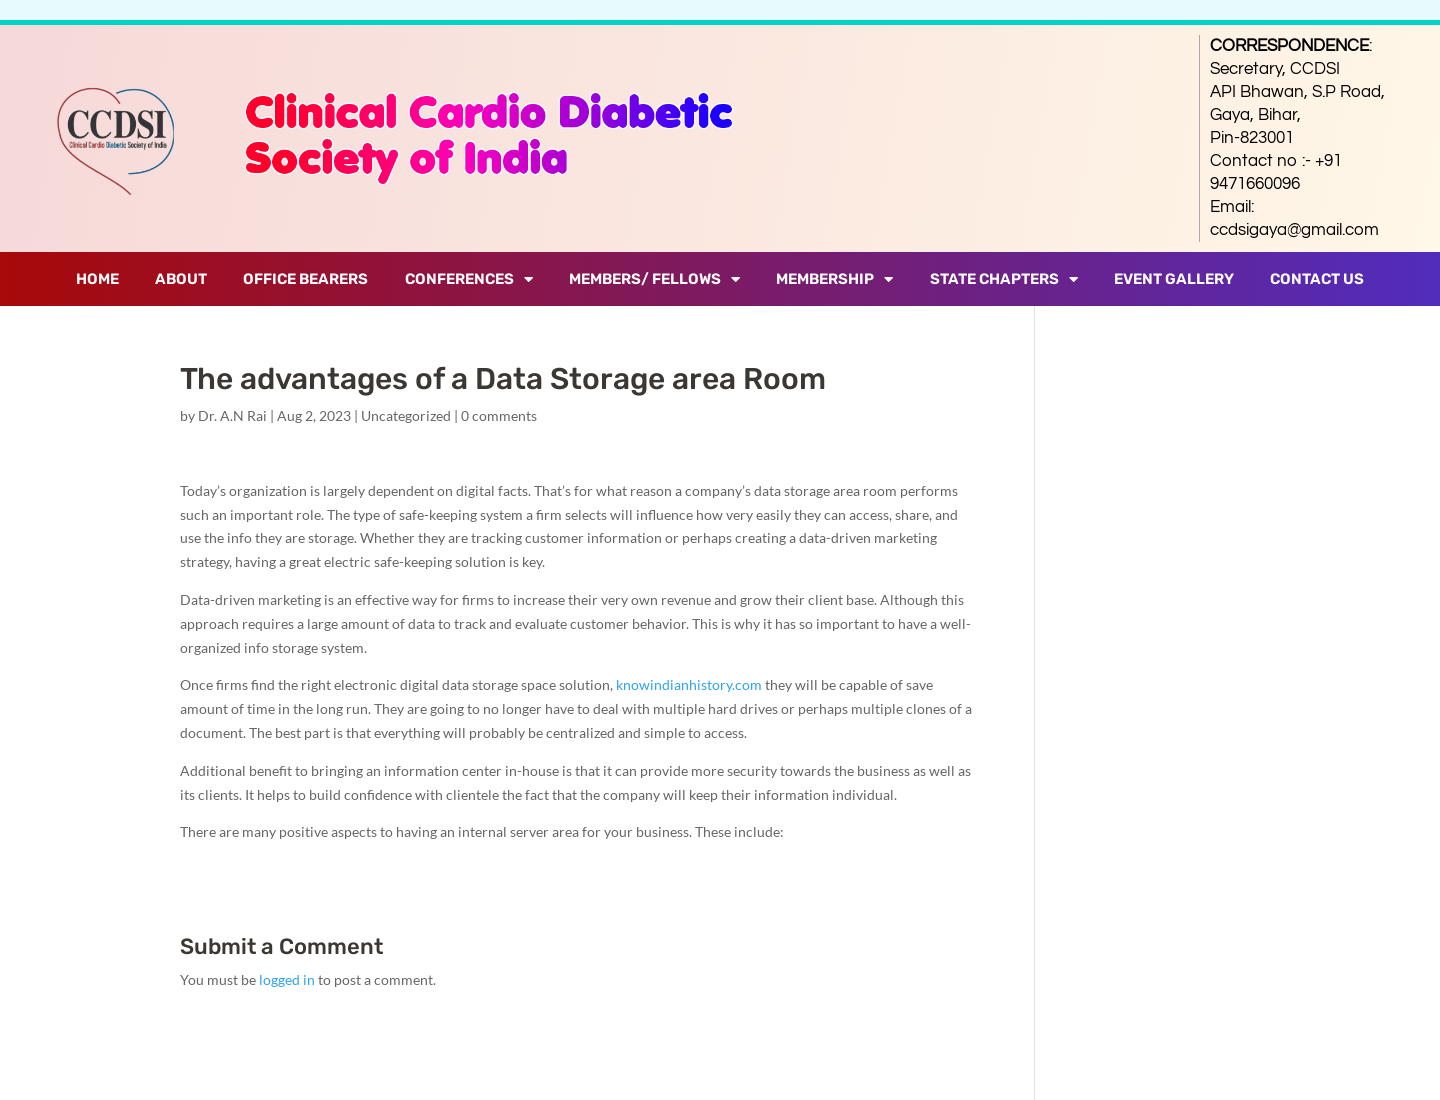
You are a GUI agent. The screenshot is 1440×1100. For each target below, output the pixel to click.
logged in (287, 979)
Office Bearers (305, 279)
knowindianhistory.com (689, 684)
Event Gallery (1174, 279)
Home (97, 279)
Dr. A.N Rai (232, 415)
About (181, 279)
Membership (834, 279)
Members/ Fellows (654, 279)
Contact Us (1317, 279)
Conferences (469, 279)
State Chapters (1004, 279)
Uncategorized (406, 415)
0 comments (499, 415)
